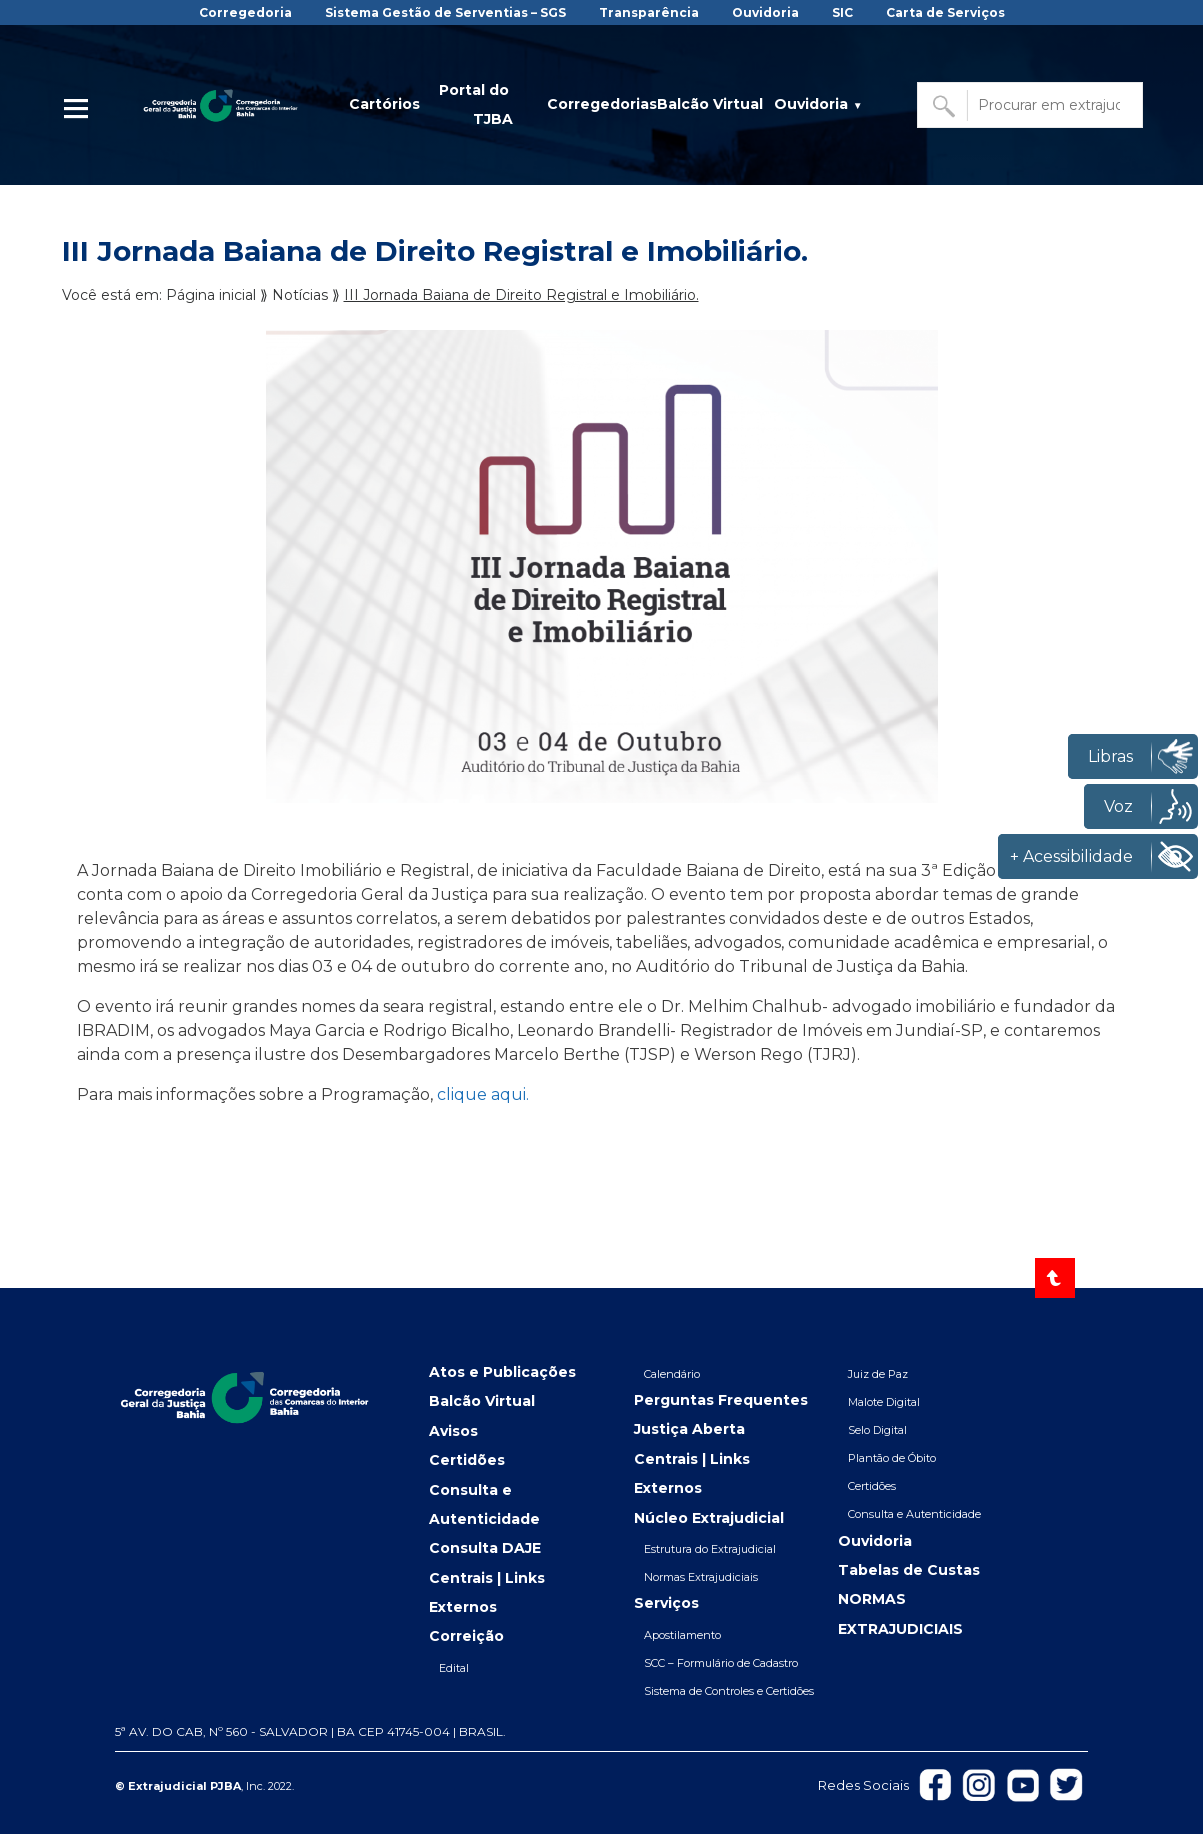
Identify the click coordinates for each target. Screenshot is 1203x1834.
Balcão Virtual (710, 104)
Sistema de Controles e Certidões (729, 1691)
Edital (454, 1668)
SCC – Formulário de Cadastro (721, 1663)
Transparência (649, 12)
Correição (466, 1636)
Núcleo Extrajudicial (709, 1518)
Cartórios (384, 104)
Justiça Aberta (689, 1429)
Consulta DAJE (485, 1548)
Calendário (672, 1374)
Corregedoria (245, 12)
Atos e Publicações (502, 1372)
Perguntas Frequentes (721, 1400)
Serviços (666, 1603)
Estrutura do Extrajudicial (710, 1549)
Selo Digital (877, 1430)
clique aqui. (483, 1094)
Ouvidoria (765, 12)
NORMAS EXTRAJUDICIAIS (900, 1613)
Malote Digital (884, 1402)
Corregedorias (602, 104)
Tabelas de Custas (909, 1570)
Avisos (453, 1431)
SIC (842, 12)
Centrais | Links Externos (487, 1592)
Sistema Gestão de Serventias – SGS (445, 12)
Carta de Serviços (945, 12)
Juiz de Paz (878, 1374)
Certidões (467, 1460)
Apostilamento (682, 1635)
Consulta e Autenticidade (484, 1504)
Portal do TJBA (476, 104)
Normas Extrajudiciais (701, 1577)
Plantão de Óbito (892, 1458)
